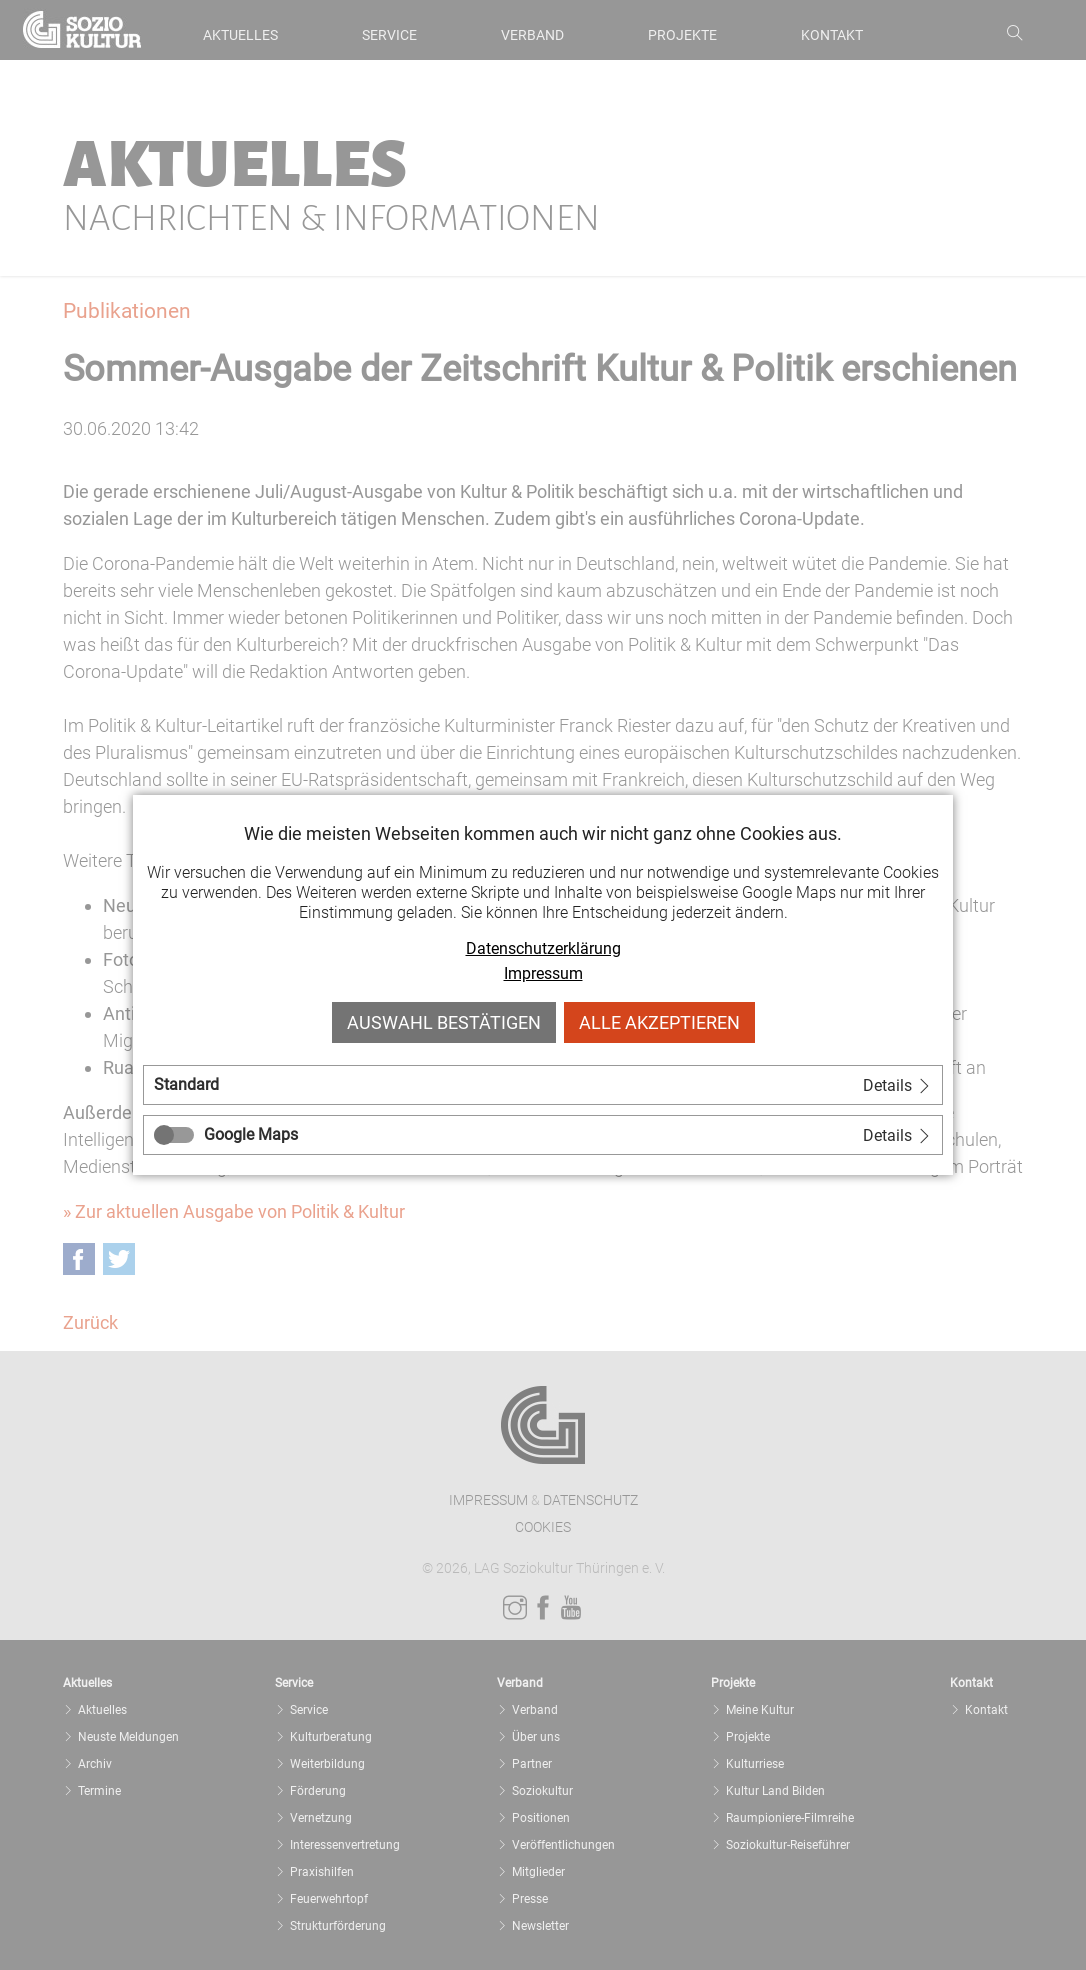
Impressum (543, 973)
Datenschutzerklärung (543, 948)
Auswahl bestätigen (444, 1022)
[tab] (543, 1085)
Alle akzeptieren (659, 1022)
